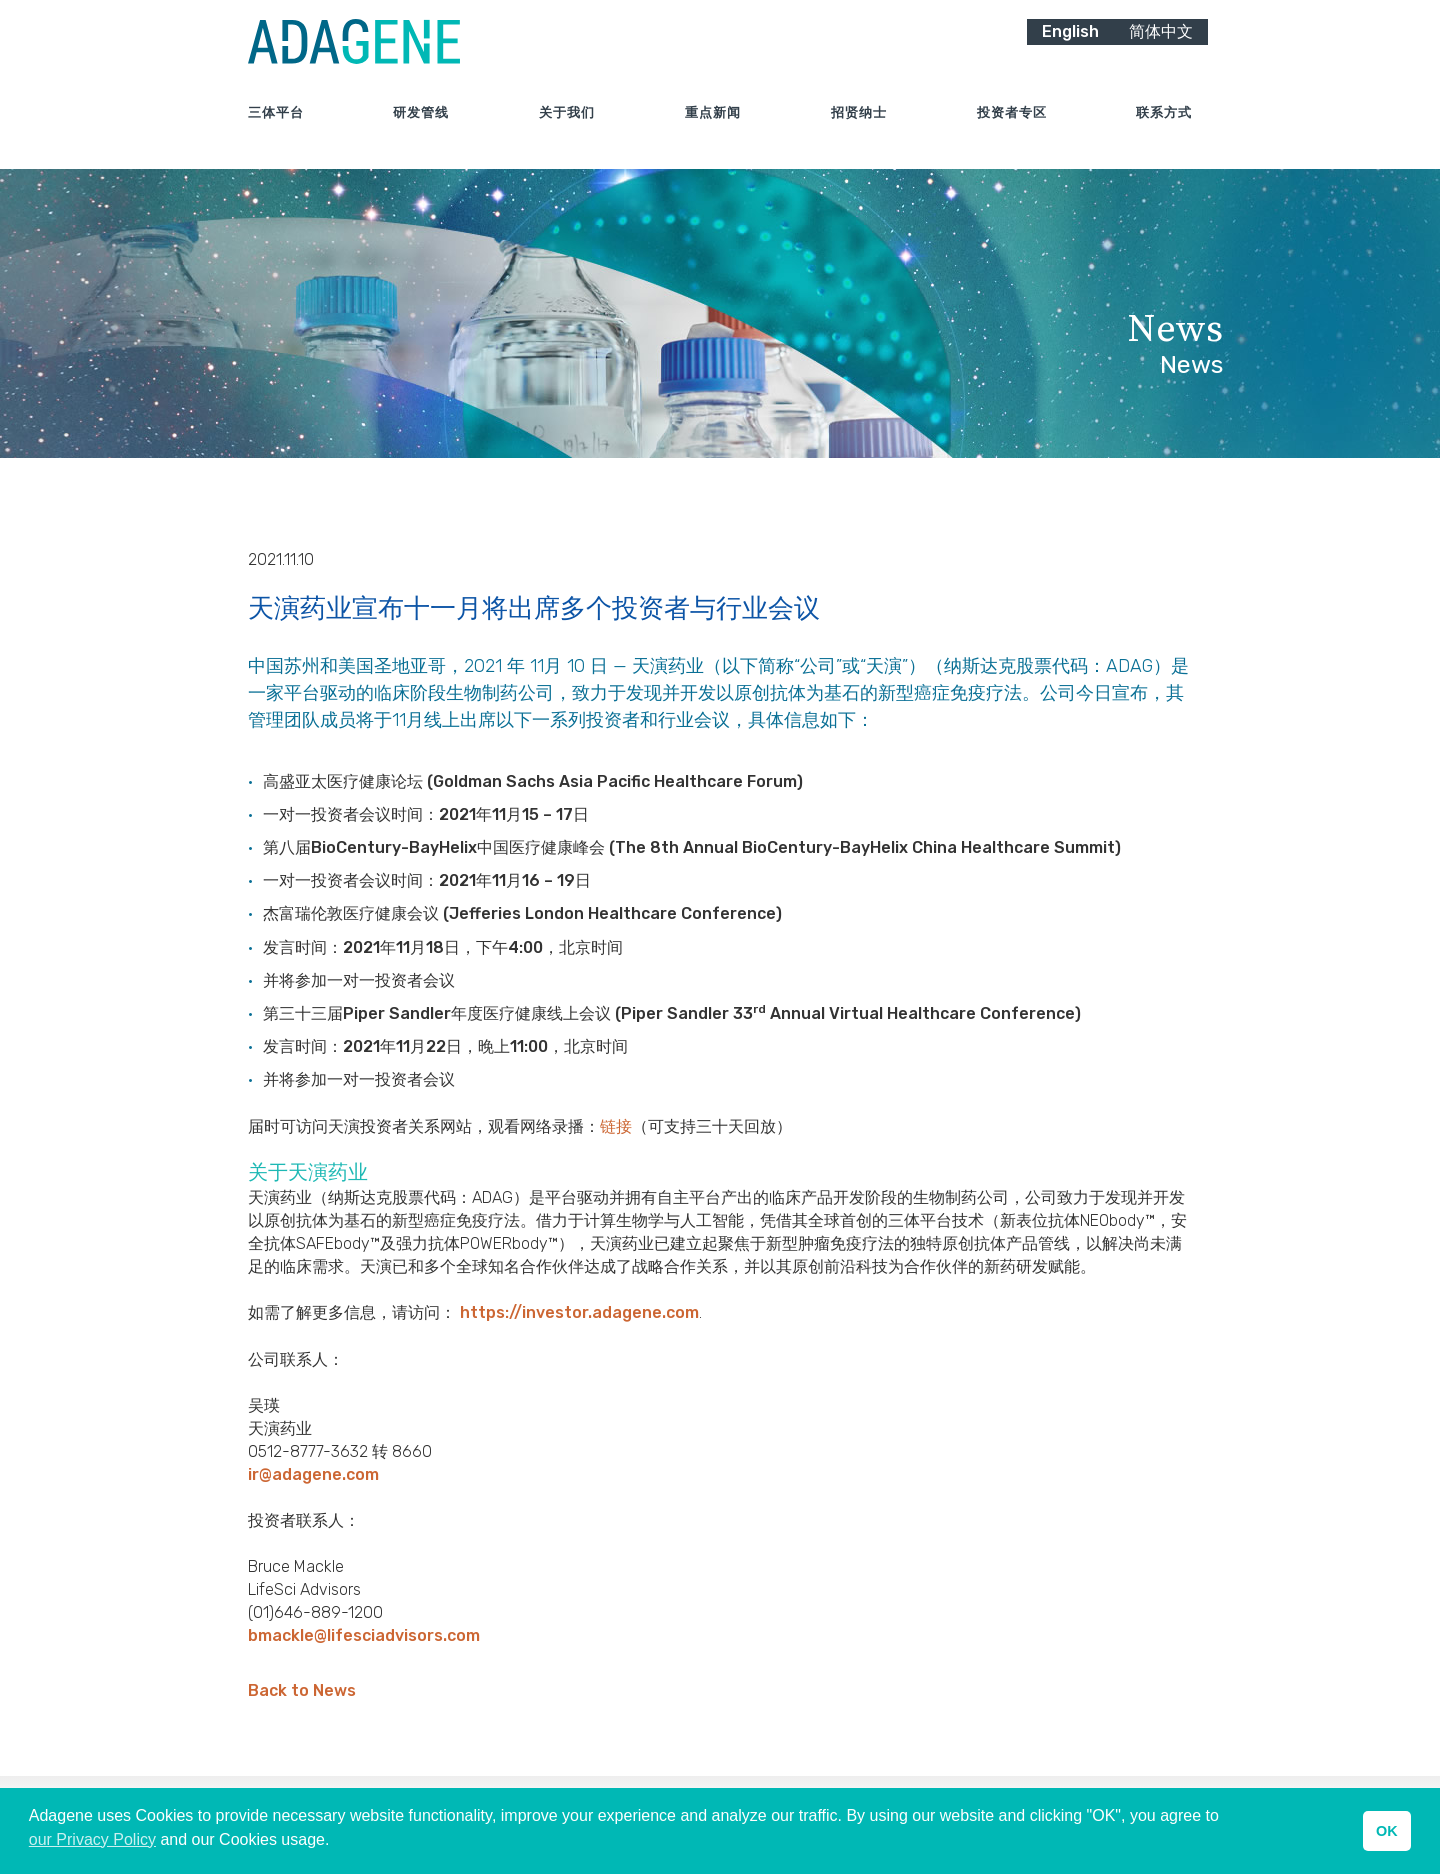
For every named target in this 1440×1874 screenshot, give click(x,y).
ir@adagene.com (313, 1474)
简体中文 (1161, 47)
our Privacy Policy (92, 1839)
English (1070, 47)
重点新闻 (713, 129)
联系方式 (1164, 129)
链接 (616, 1126)
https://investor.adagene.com (579, 1312)
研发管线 (421, 129)
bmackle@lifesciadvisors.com (364, 1635)
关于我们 (567, 129)
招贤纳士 (859, 129)
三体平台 (276, 129)
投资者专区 (1012, 129)
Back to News (302, 1690)
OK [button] (1387, 1831)
